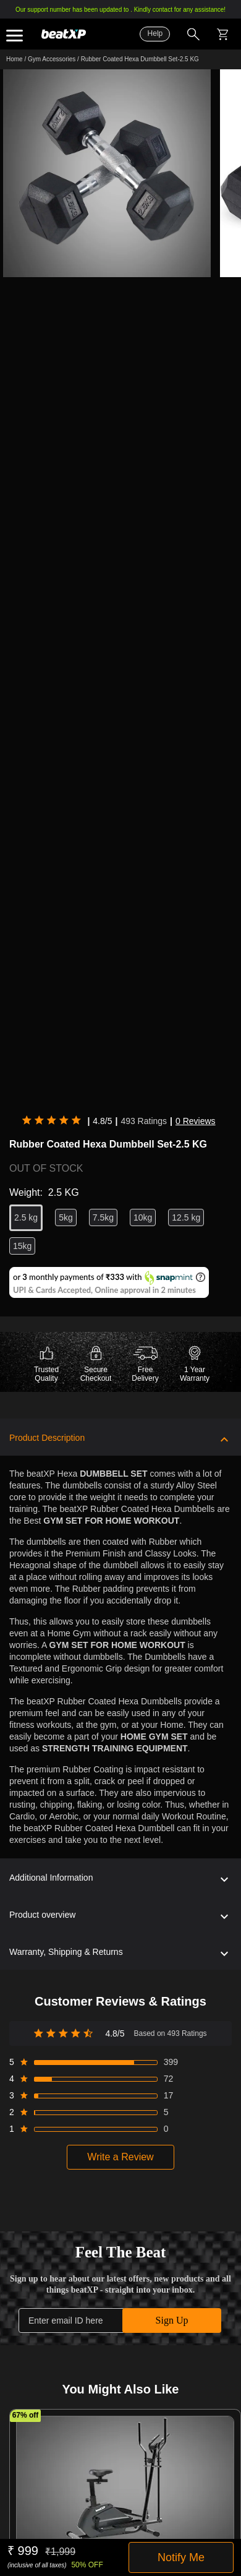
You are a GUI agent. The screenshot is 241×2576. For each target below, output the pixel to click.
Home (14, 59)
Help (155, 33)
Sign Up (172, 2320)
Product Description (47, 1438)
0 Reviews (195, 1121)
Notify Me (181, 2557)
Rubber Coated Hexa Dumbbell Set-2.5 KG (140, 59)
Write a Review (120, 2157)
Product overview (42, 1915)
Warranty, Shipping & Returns (66, 1952)
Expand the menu (14, 35)
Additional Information (51, 1878)
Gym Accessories (51, 59)
